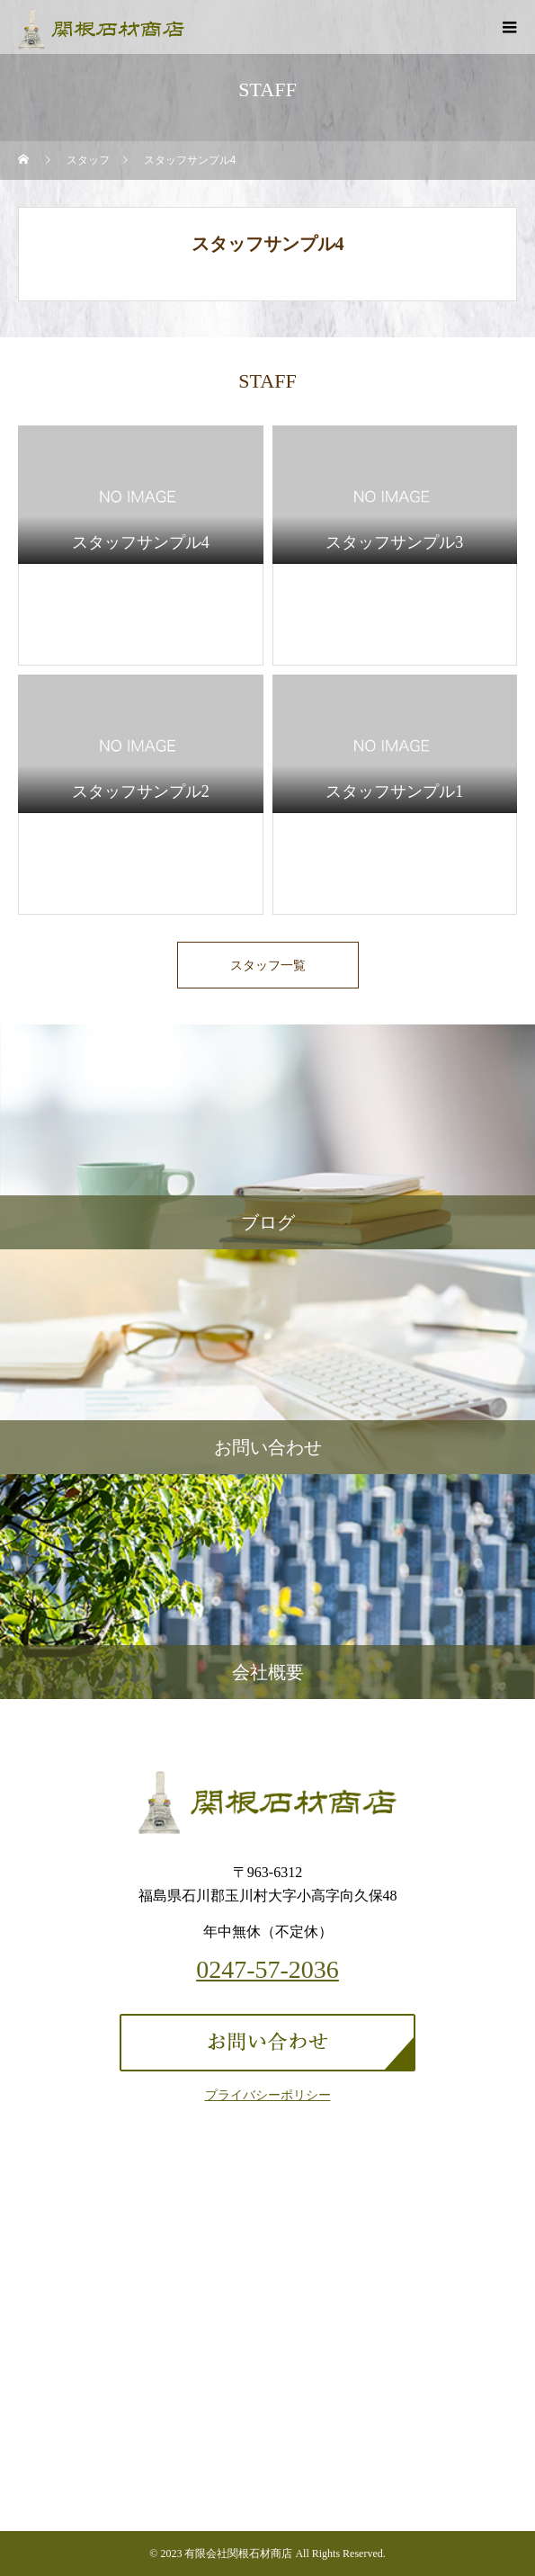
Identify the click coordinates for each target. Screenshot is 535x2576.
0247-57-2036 (267, 1969)
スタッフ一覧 (268, 965)
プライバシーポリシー (268, 2095)
